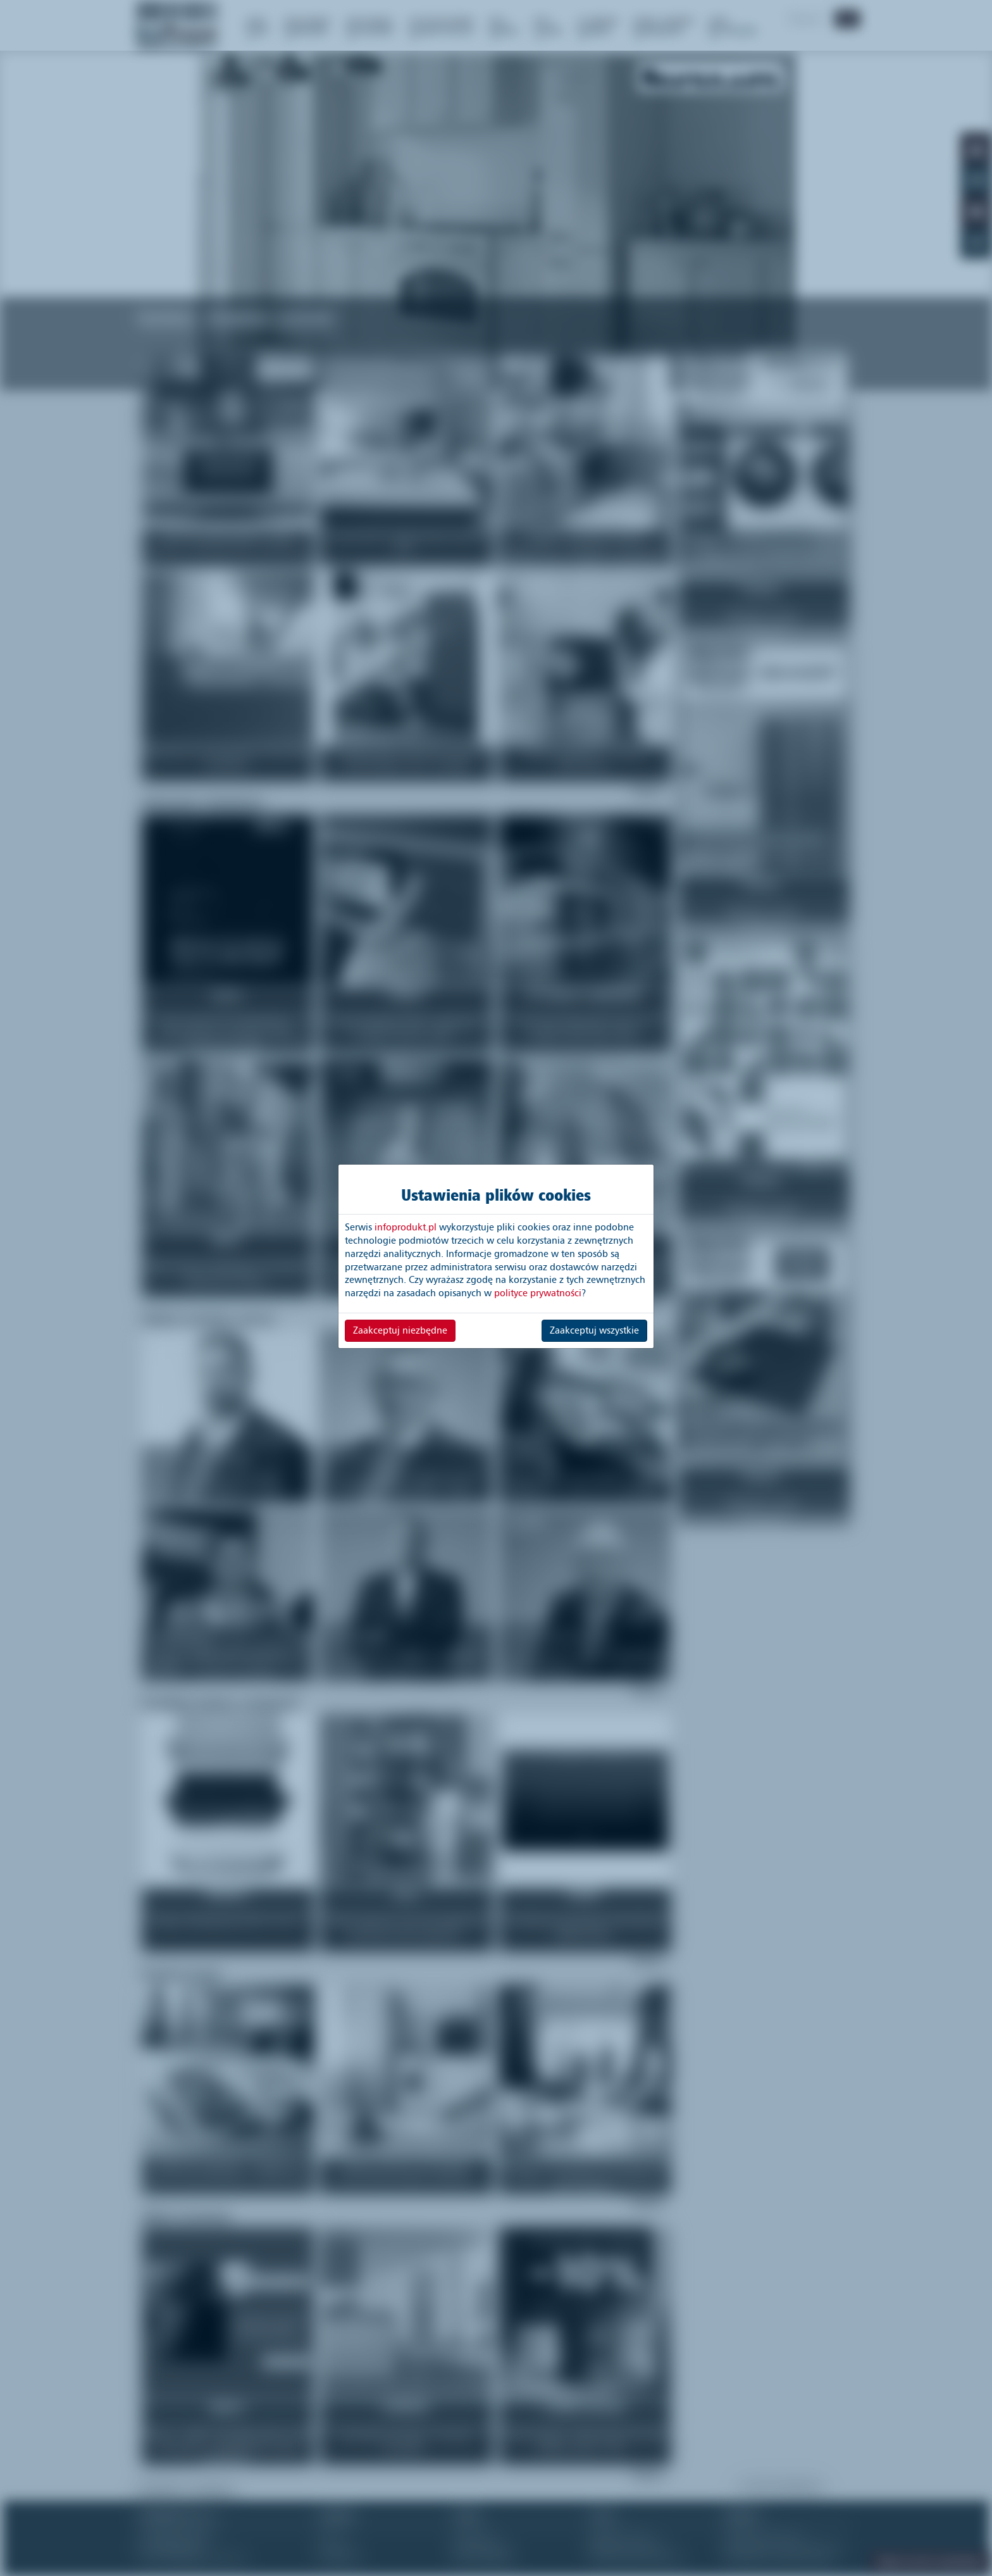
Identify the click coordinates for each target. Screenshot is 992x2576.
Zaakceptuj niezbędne (400, 1330)
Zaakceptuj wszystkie (594, 1330)
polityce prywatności (537, 1293)
